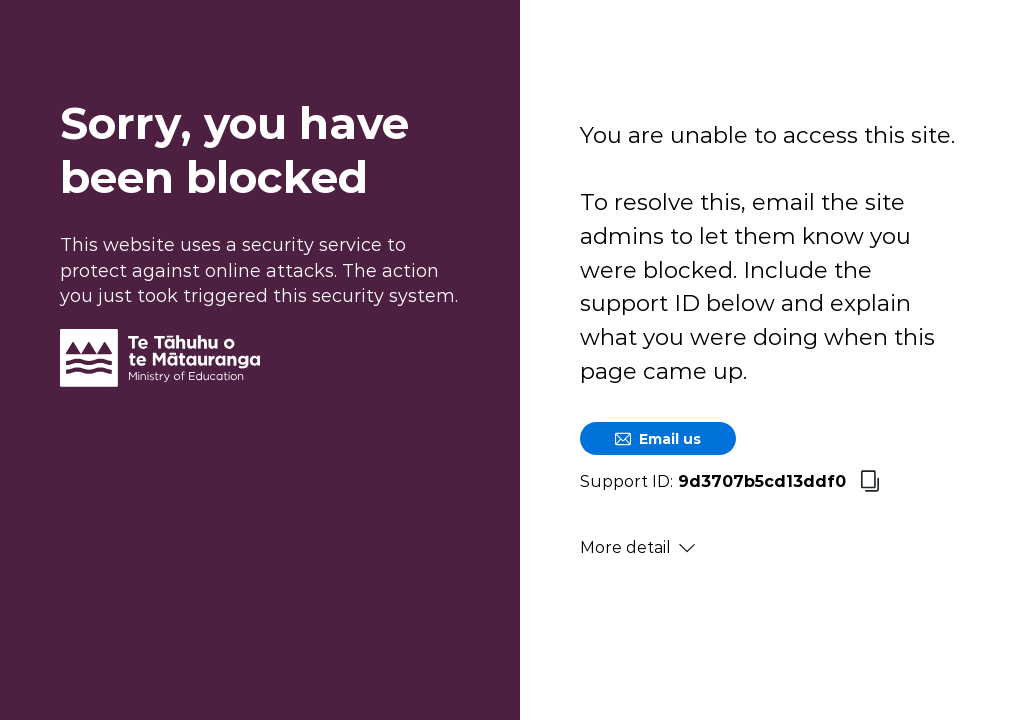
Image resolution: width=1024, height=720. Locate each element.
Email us (658, 439)
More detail (637, 547)
